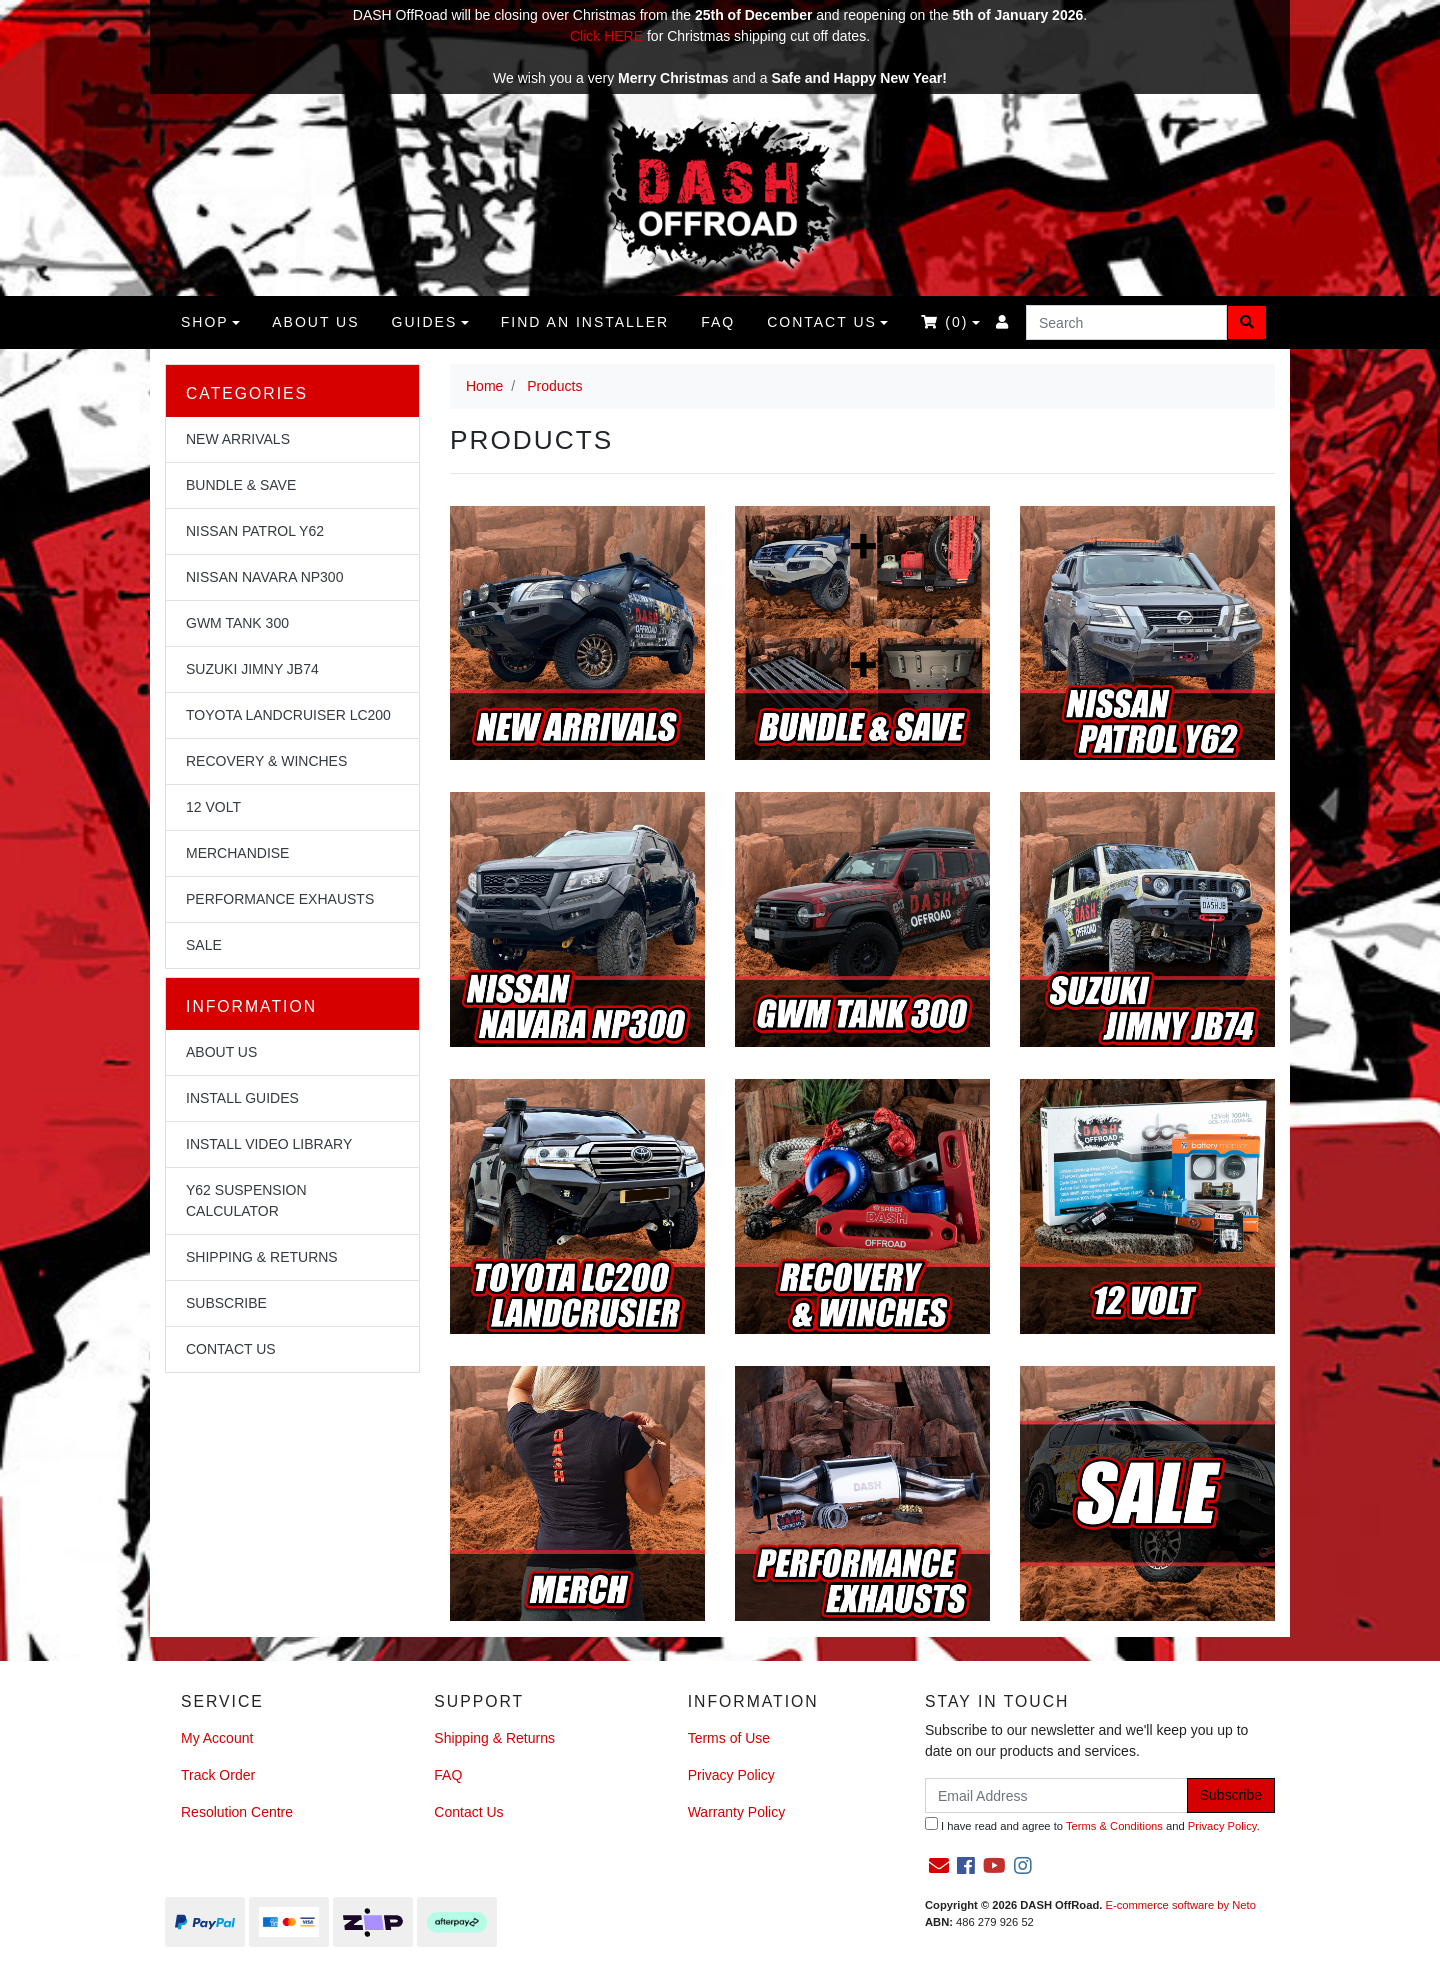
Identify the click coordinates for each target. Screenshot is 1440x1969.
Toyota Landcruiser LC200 (288, 715)
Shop (205, 322)
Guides (425, 322)
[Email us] (939, 1866)
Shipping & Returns (262, 1257)
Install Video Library (269, 1144)
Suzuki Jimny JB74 (252, 669)
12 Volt (213, 807)
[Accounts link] (1003, 322)
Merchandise (237, 853)
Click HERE (606, 36)
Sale (204, 945)
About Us (221, 1052)
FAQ (718, 322)
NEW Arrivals (238, 439)
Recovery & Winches (266, 761)
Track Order (218, 1775)
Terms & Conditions (1114, 1826)
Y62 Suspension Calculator (246, 1200)
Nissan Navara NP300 (264, 577)
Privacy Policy (731, 1775)
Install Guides (242, 1098)
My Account (217, 1738)
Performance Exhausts (280, 899)
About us (315, 322)
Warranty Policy (737, 1812)
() (944, 322)
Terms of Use (729, 1738)
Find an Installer (585, 322)
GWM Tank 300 (237, 623)
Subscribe (226, 1303)
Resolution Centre (237, 1812)
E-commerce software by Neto (1180, 1905)
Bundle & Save (241, 485)
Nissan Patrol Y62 (255, 531)
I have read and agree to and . (1092, 1824)
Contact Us (822, 322)
